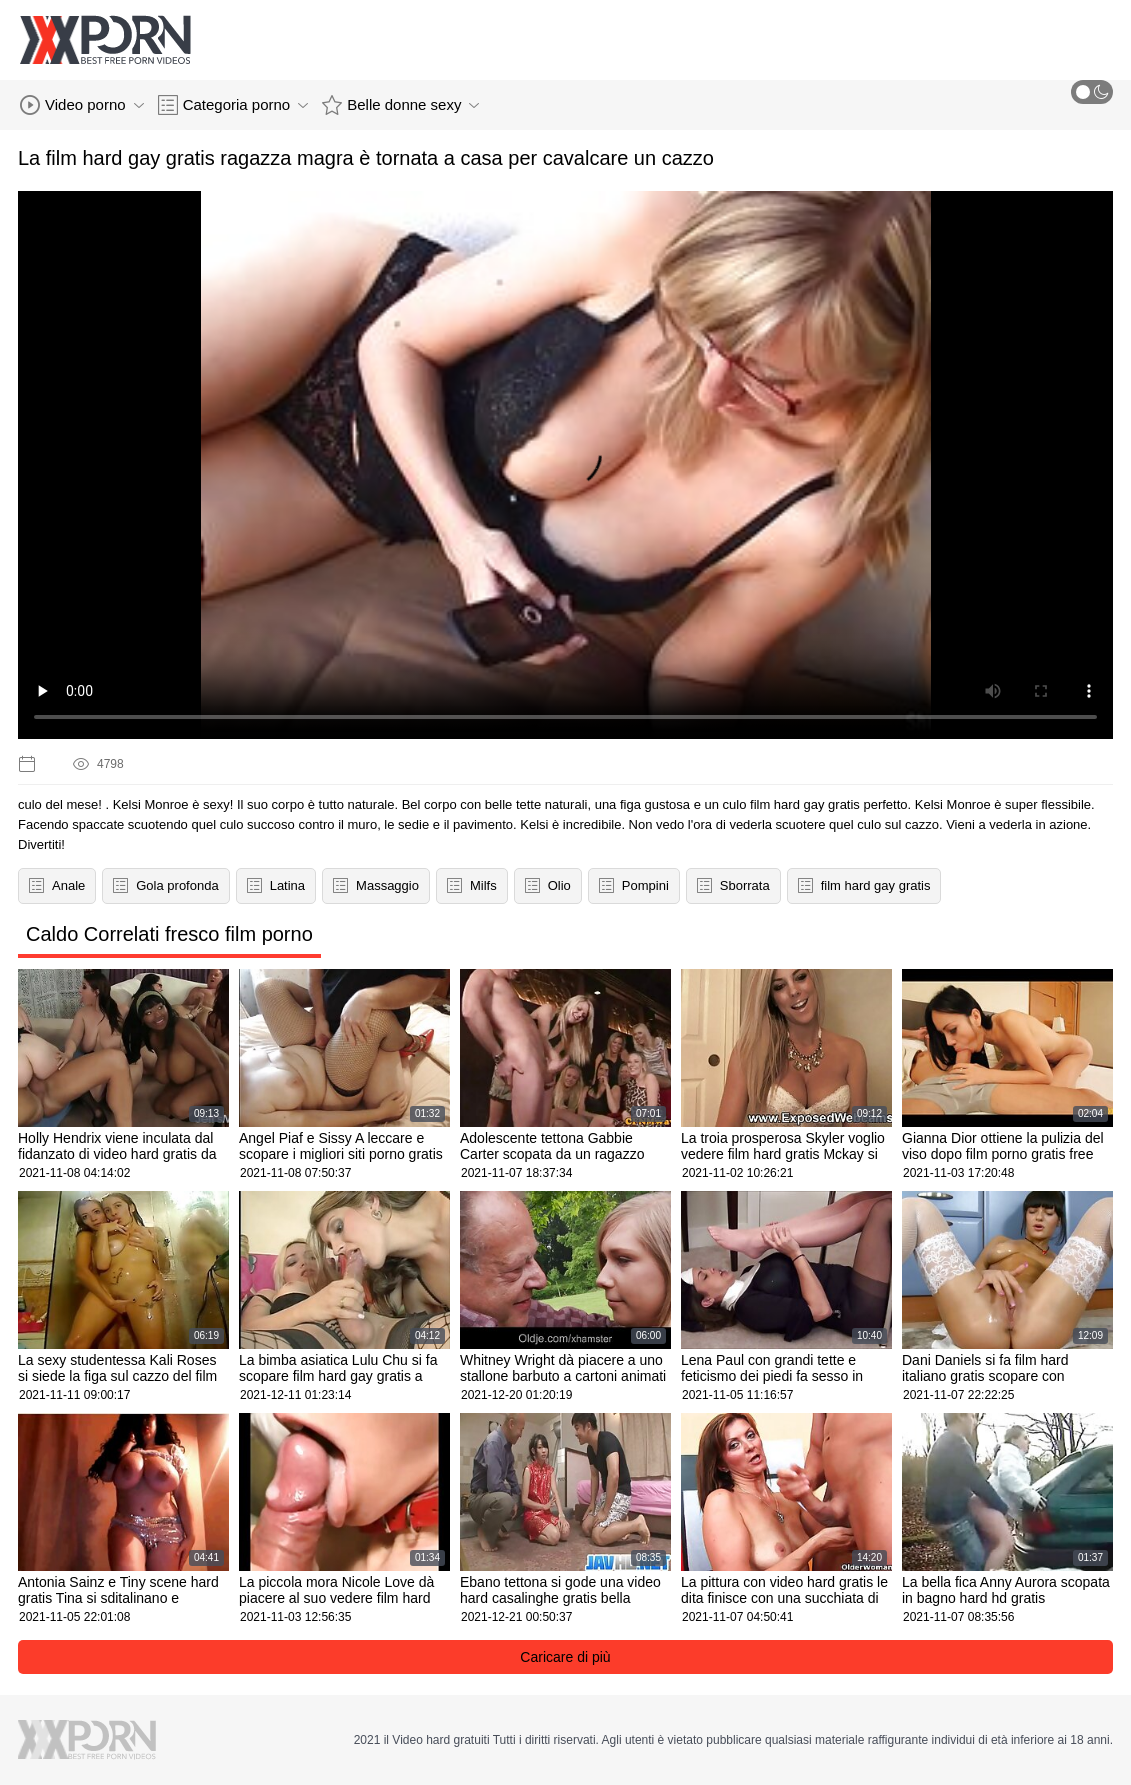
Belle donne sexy (400, 105)
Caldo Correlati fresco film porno (169, 934)
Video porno (82, 105)
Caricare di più (565, 1657)
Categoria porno (233, 105)
